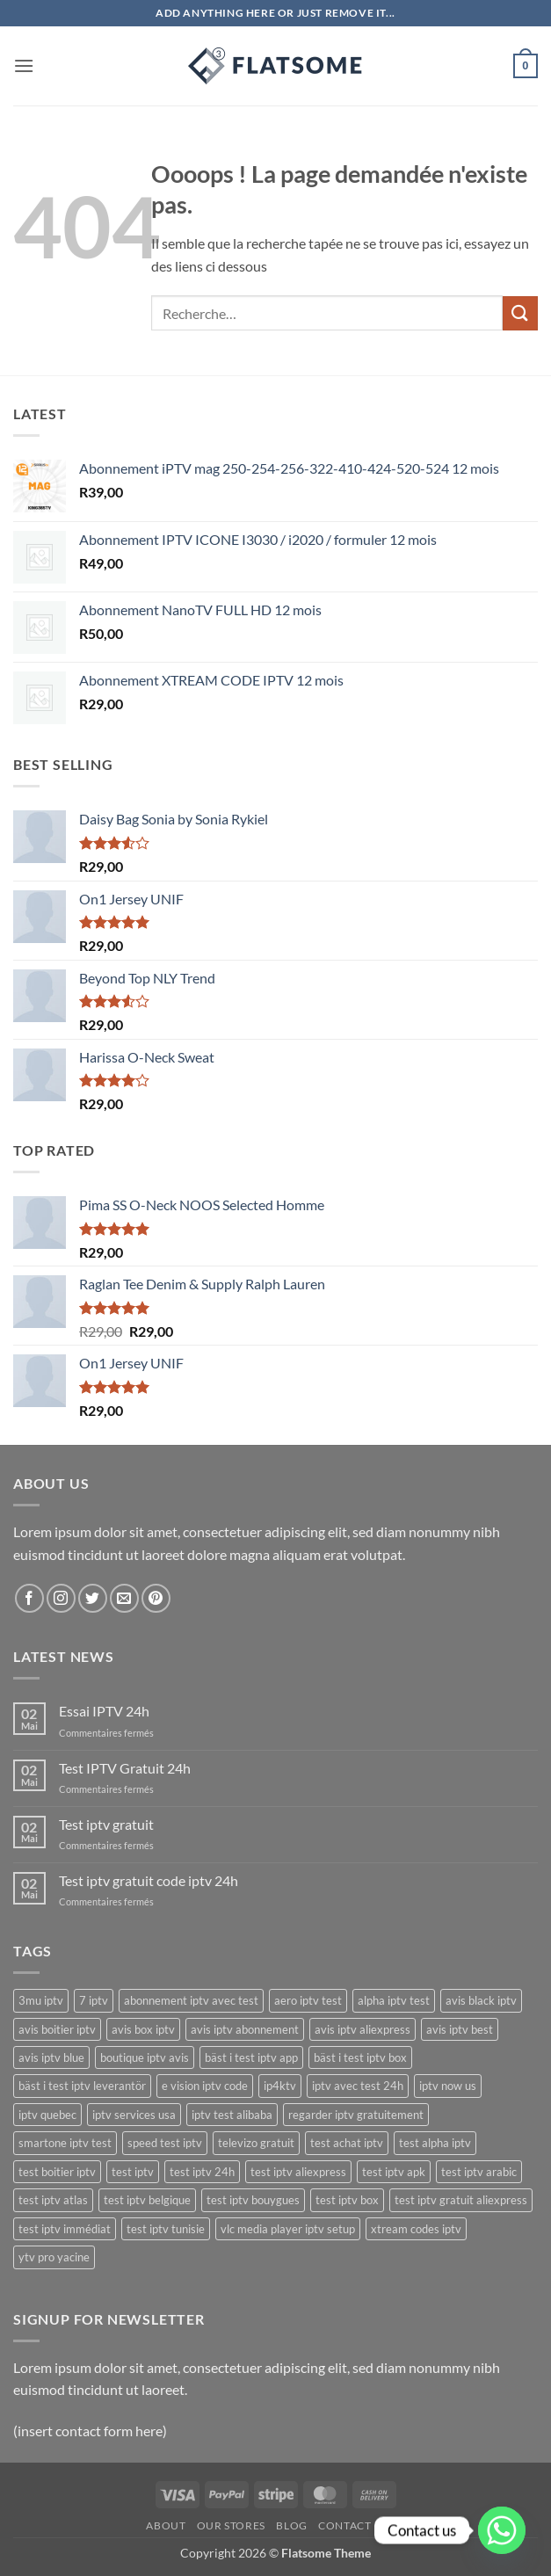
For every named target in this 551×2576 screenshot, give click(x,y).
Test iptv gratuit (106, 1824)
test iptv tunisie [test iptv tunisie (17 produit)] (166, 2229)
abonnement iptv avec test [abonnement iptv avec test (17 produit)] (191, 2000)
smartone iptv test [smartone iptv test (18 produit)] (65, 2143)
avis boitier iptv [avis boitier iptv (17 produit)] (57, 2029)
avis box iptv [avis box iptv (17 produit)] (143, 2029)
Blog (291, 2525)
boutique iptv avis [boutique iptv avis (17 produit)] (144, 2057)
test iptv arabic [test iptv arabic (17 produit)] (479, 2172)
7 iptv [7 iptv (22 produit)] (93, 2000)
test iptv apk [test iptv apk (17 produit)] (393, 2172)
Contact (344, 2525)
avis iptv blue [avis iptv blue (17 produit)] (51, 2057)
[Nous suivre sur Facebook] (29, 1598)
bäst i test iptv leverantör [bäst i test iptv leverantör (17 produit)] (82, 2086)
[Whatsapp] (502, 2530)
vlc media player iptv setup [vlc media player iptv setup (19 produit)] (288, 2229)
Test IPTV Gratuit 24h (125, 1768)
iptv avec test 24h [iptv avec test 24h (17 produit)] (357, 2086)
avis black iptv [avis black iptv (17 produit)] (481, 2000)
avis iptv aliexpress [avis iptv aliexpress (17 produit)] (362, 2029)
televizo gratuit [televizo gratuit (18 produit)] (256, 2143)
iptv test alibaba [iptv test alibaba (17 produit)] (232, 2115)
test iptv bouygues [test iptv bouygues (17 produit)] (253, 2200)
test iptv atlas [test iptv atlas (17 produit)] (53, 2200)
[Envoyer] (520, 313)
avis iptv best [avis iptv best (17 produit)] (459, 2029)
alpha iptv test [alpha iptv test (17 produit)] (394, 2000)
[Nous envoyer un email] (124, 1598)
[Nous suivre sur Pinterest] (155, 1598)
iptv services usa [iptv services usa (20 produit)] (134, 2115)
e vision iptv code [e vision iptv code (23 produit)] (205, 2086)
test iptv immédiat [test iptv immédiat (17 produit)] (64, 2229)
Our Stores (231, 2525)
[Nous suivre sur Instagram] (61, 1598)
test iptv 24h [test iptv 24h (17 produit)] (202, 2172)
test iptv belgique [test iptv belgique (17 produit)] (147, 2200)
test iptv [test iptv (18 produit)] (133, 2172)
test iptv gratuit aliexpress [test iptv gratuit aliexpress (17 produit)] (461, 2200)
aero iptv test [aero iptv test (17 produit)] (308, 2000)
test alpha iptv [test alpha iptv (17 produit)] (435, 2143)
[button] (23, 65)
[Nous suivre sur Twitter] (92, 1598)
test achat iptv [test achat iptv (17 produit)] (346, 2143)
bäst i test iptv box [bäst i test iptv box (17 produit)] (360, 2057)
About (165, 2525)
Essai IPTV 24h (104, 1710)
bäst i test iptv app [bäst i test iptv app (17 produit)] (251, 2057)
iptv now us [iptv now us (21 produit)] (447, 2086)
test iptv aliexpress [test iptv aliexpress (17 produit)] (298, 2172)
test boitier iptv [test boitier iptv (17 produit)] (57, 2172)
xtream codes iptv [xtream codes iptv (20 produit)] (416, 2229)
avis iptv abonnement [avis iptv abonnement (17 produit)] (245, 2029)
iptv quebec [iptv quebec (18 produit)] (47, 2115)
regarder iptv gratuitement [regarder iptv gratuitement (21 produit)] (356, 2115)
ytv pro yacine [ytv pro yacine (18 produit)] (54, 2257)
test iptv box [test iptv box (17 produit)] (347, 2200)
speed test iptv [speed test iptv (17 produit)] (164, 2143)
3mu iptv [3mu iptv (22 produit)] (40, 2000)
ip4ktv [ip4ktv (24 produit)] (280, 2086)
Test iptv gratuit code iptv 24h (148, 1880)
